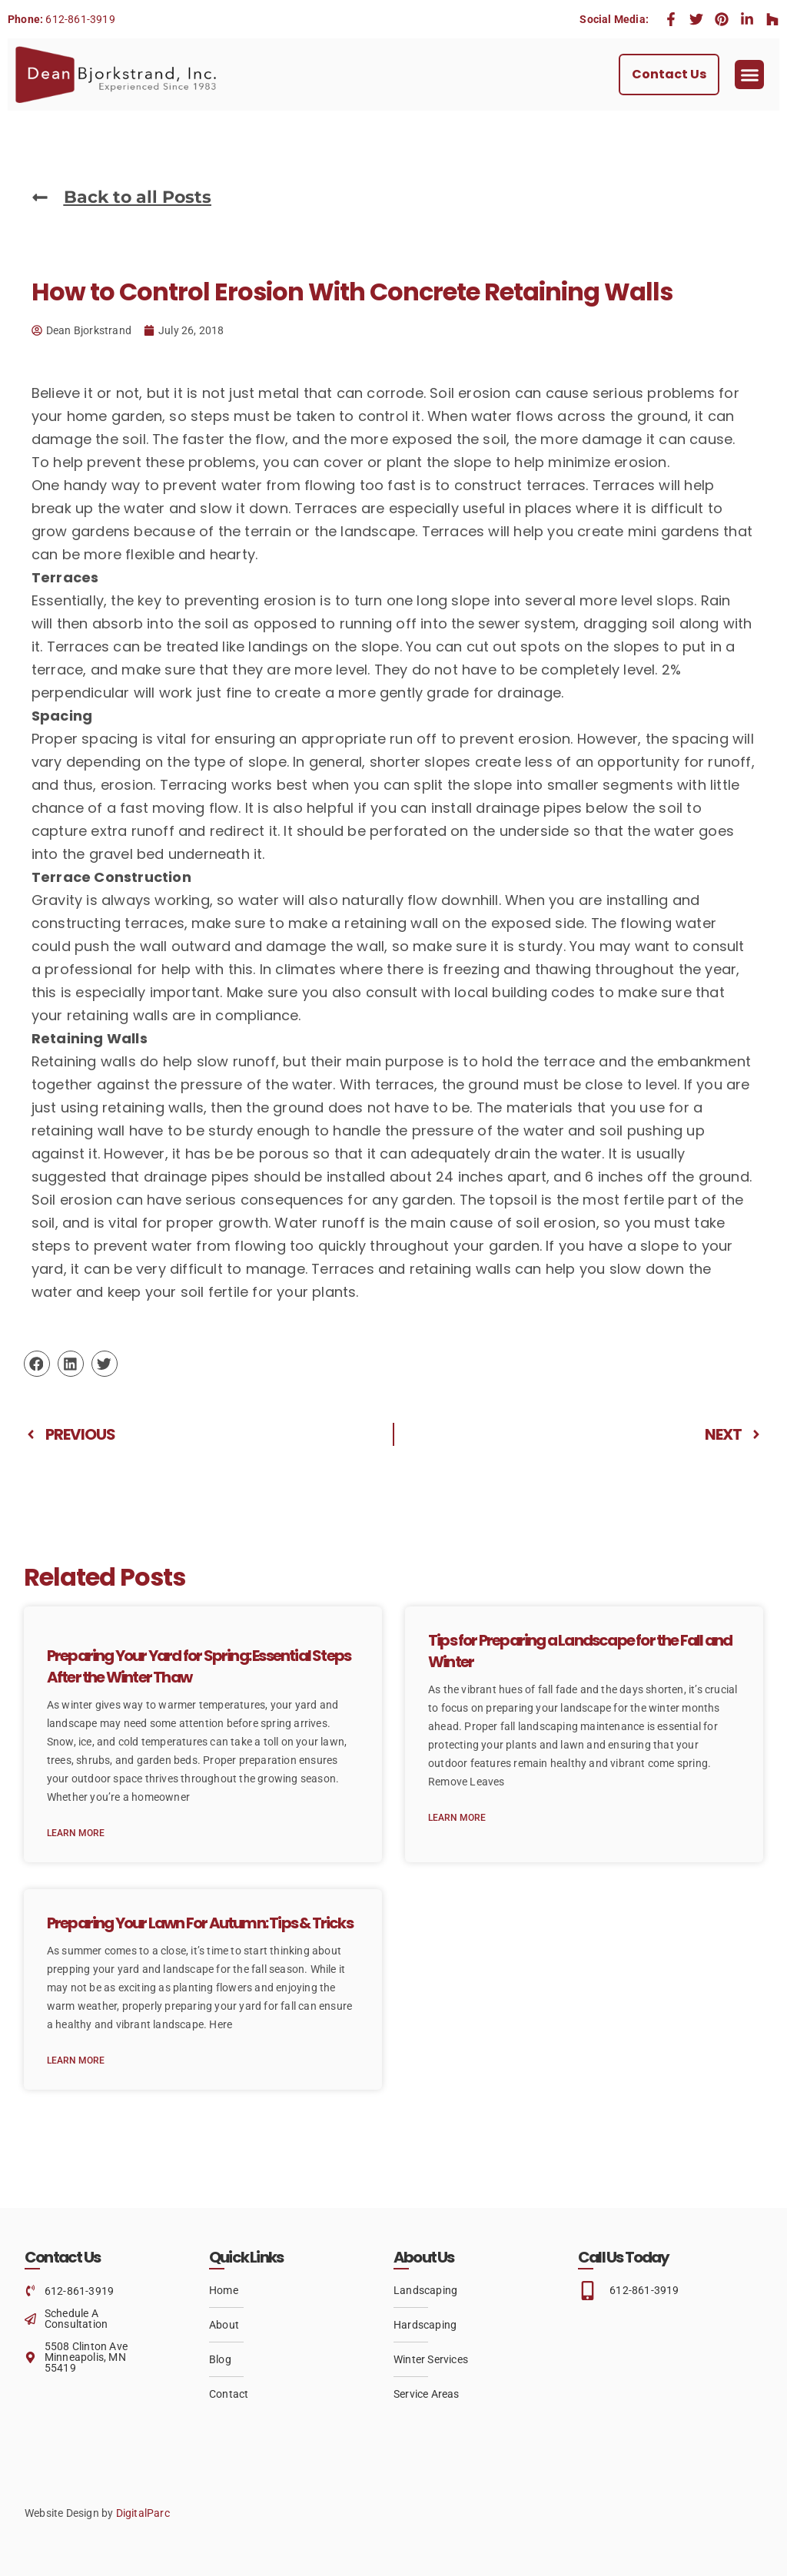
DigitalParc (143, 2513)
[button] (749, 74)
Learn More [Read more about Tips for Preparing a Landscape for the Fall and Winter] (457, 1817)
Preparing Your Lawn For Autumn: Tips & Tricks (200, 1923)
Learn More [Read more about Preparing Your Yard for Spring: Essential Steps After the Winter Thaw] (76, 1833)
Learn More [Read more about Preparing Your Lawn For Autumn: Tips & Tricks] (76, 2060)
